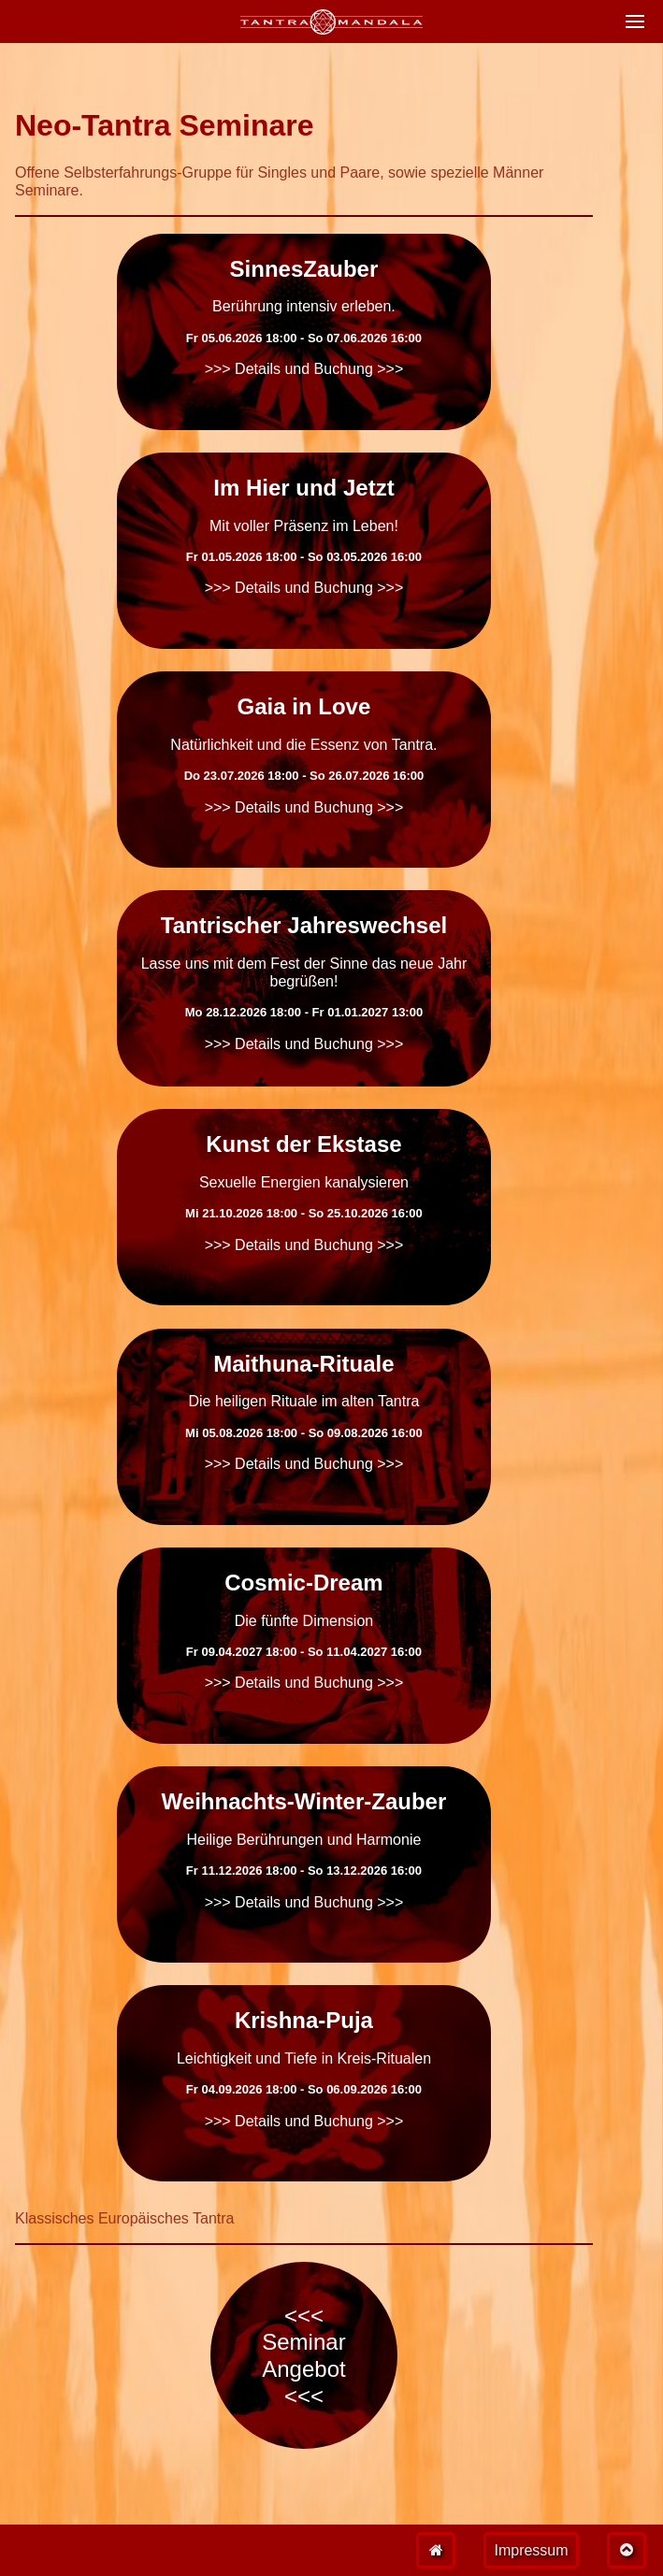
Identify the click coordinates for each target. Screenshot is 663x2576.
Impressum (531, 2550)
